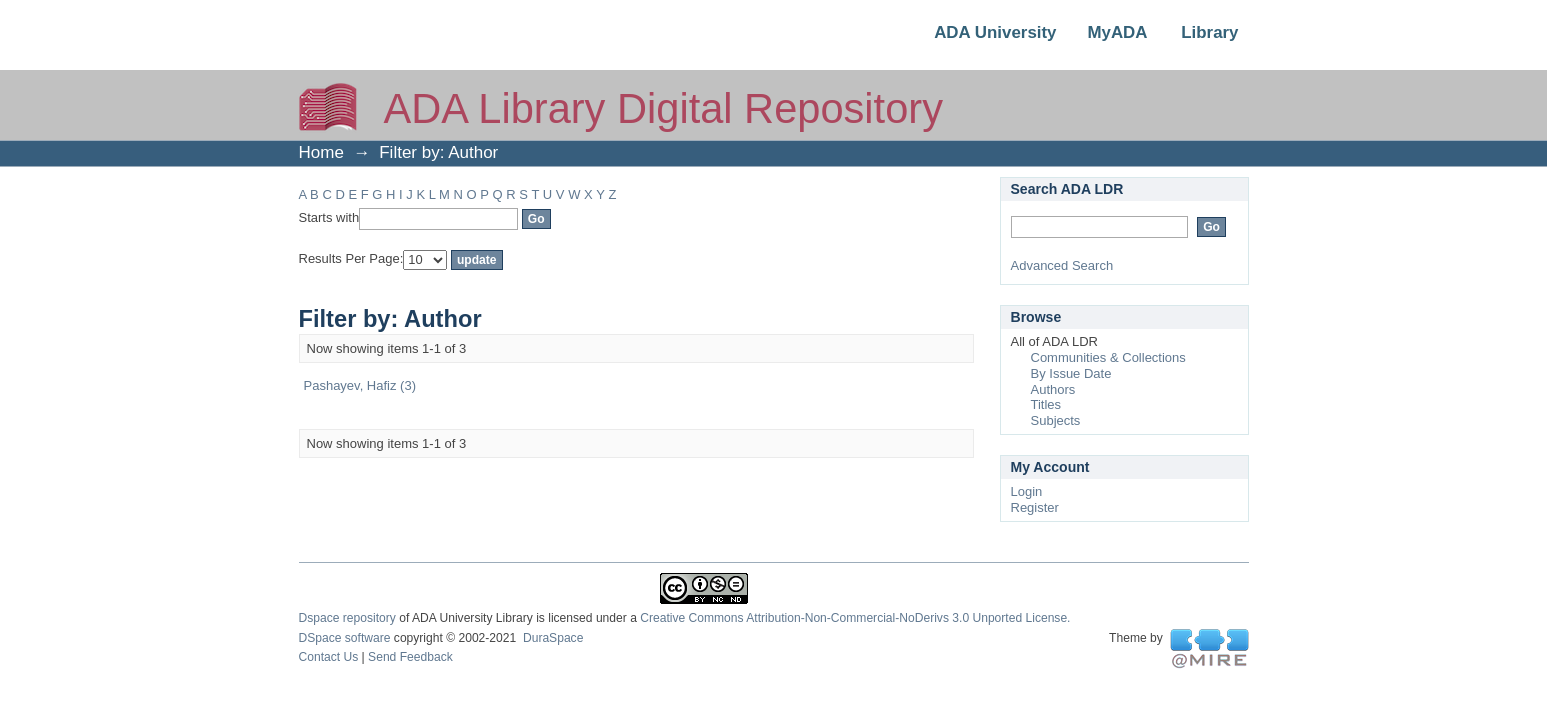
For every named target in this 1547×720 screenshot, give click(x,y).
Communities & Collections (1108, 357)
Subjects (1056, 420)
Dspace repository (347, 618)
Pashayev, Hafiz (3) (360, 385)
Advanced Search (1062, 265)
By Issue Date (1071, 373)
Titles (1046, 404)
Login (1027, 491)
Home (321, 152)
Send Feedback (410, 657)
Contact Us (329, 657)
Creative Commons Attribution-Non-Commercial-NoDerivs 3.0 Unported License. (855, 618)
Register (1035, 507)
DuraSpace (553, 638)
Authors (1053, 389)
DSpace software (345, 638)
